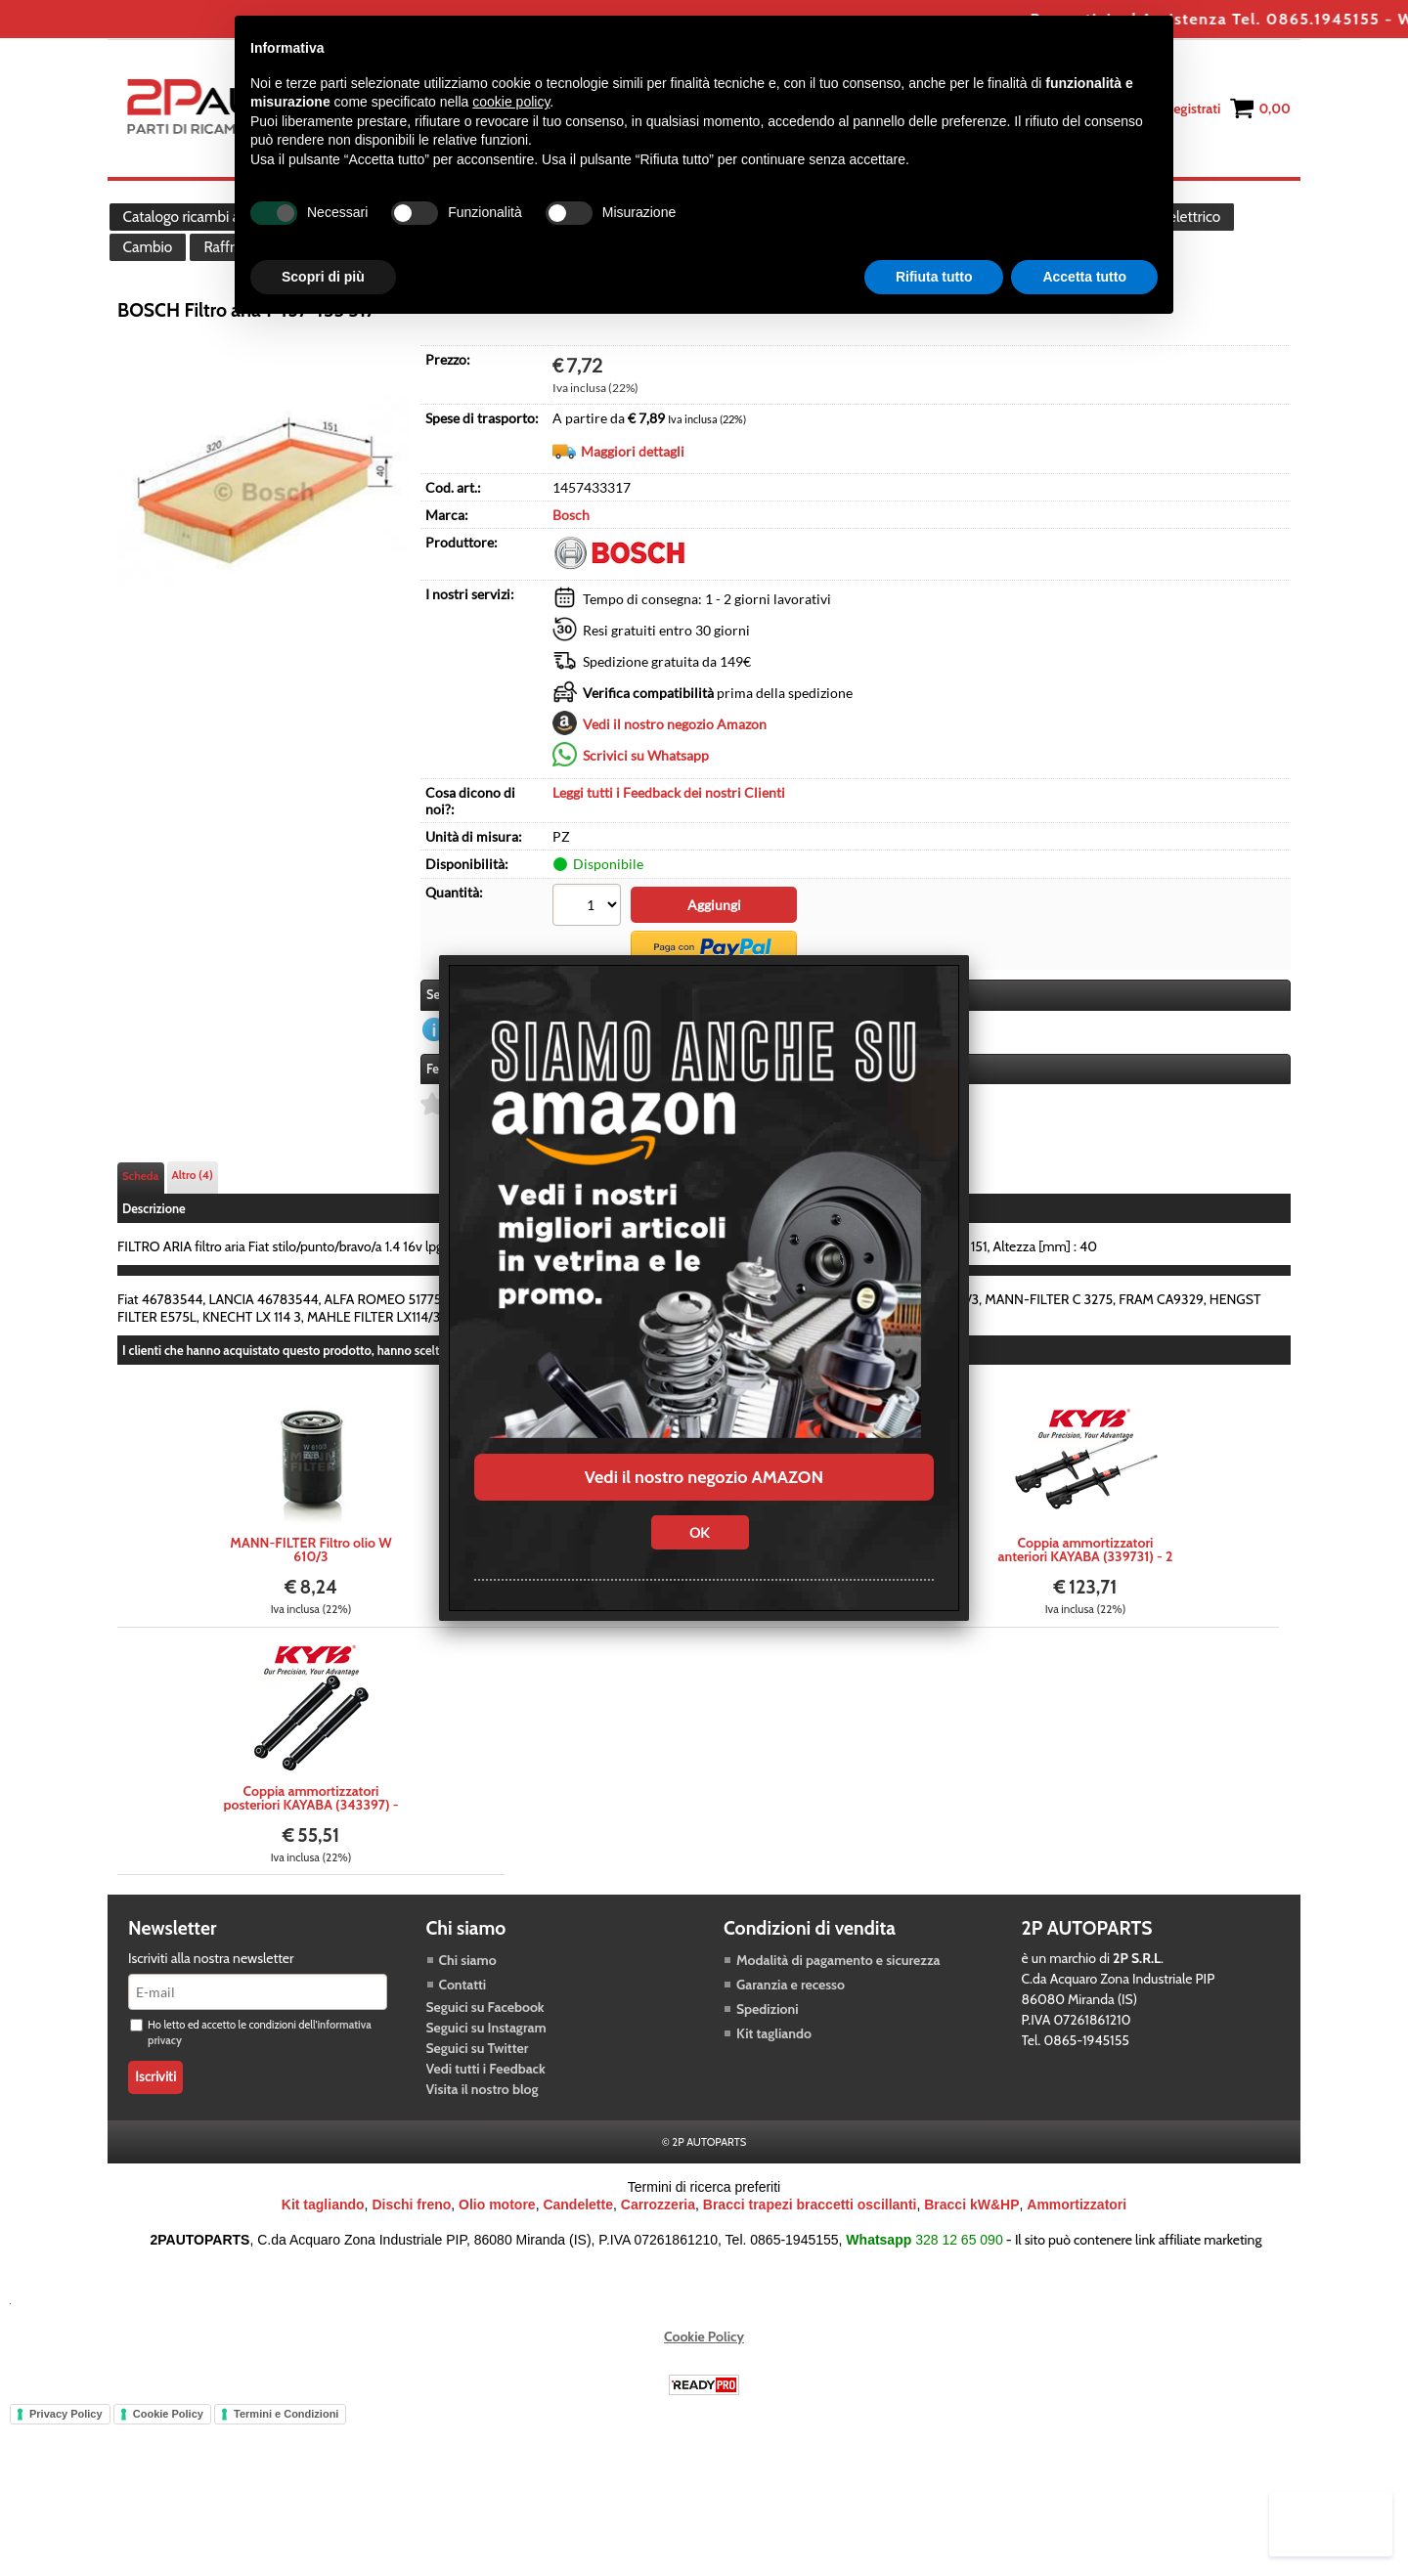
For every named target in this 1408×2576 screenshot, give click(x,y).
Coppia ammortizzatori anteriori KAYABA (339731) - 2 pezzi (1085, 1603)
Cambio (150, 294)
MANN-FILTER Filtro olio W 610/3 (310, 1603)
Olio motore (497, 2258)
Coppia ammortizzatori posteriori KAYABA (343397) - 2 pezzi (310, 1851)
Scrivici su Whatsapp (646, 817)
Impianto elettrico (1199, 233)
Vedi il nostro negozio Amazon (675, 786)
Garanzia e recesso (790, 2038)
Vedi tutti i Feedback (486, 2122)
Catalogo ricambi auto (194, 233)
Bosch (571, 577)
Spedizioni (767, 2063)
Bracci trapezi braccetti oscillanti (810, 2258)
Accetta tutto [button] (1084, 276)
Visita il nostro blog (482, 2143)
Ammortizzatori (1076, 2258)
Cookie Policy (704, 2390)
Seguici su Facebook (485, 2061)
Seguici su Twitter (477, 2102)
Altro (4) (192, 1229)
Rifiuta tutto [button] (934, 276)
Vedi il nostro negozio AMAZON (704, 1477)
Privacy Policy (66, 2467)
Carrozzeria (658, 2258)
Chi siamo (468, 2014)
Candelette (578, 2258)
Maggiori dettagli (632, 513)
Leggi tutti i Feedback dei (668, 855)
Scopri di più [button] (323, 276)
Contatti (463, 2038)
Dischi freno (411, 2258)
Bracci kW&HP (971, 2258)
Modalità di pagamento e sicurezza (838, 2014)
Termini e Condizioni (286, 2467)
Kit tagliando (774, 2087)
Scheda (140, 1230)
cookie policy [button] (511, 101)
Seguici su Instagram (486, 2081)
